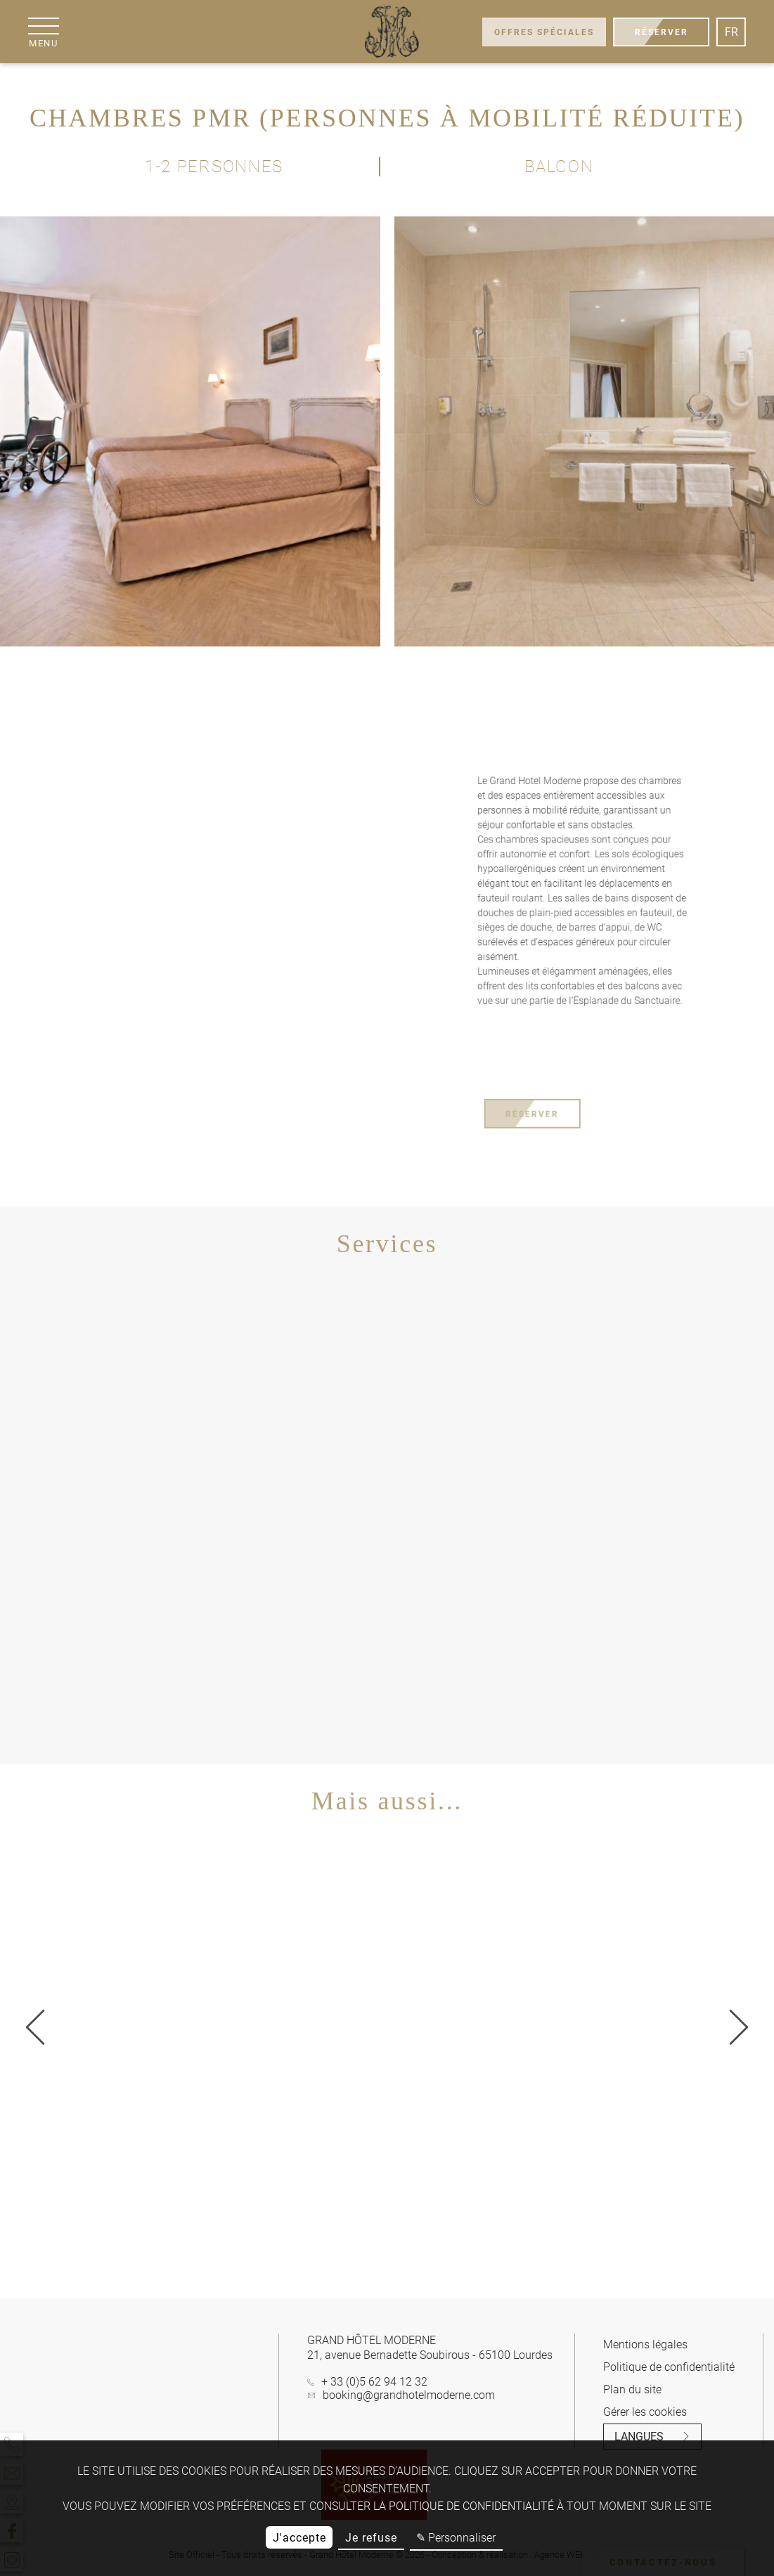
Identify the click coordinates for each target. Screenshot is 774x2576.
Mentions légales (645, 2344)
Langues (652, 2436)
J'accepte (299, 2537)
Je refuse (371, 2537)
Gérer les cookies (645, 2412)
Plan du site (632, 2389)
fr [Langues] (731, 32)
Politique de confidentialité (669, 2367)
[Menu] (43, 32)
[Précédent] (738, 2028)
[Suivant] (35, 2028)
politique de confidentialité (471, 2506)
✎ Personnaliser (456, 2537)
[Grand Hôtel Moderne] (391, 32)
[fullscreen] (354, 702)
